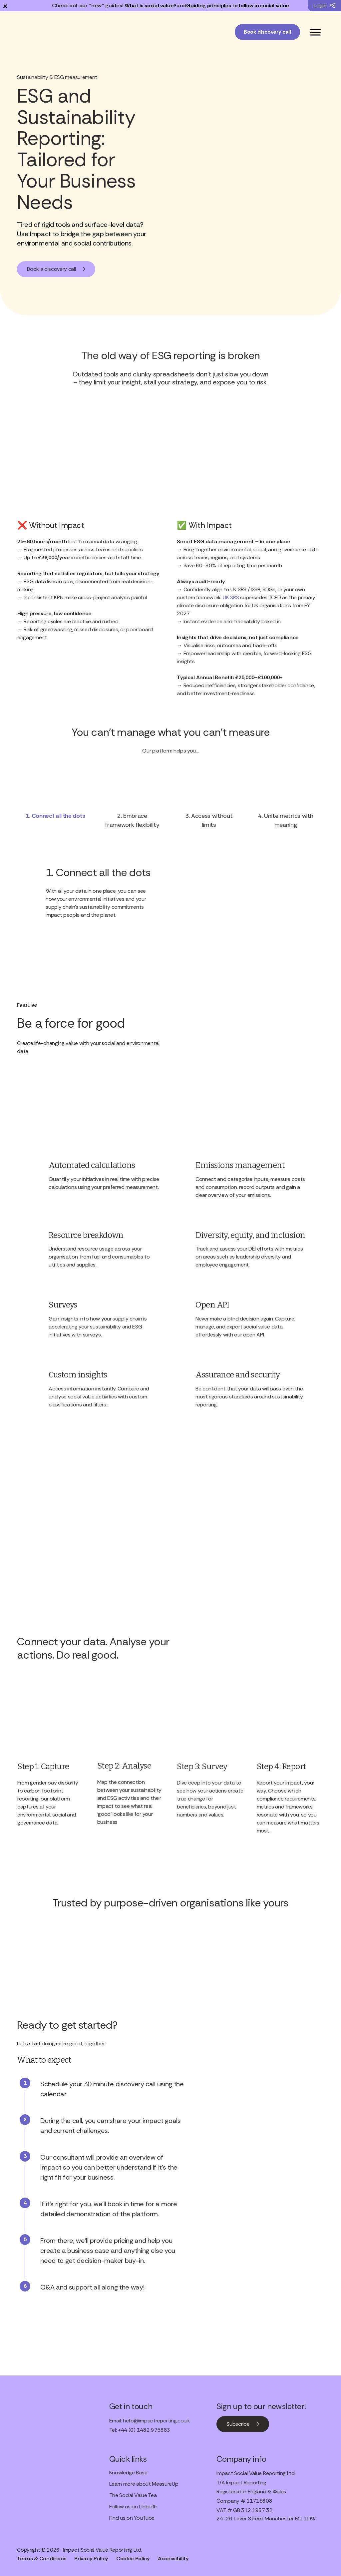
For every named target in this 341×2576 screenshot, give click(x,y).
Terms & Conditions (41, 2558)
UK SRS (231, 597)
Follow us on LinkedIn (133, 2506)
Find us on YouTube (132, 2518)
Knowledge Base (128, 2472)
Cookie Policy (133, 2558)
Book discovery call (267, 31)
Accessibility (173, 2558)
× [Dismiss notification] (5, 5)
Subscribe (237, 2424)
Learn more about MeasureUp (143, 2484)
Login (324, 5)
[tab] (55, 815)
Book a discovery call (51, 268)
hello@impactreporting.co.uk (156, 2420)
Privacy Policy (91, 2558)
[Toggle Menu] (315, 32)
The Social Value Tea (133, 2495)
